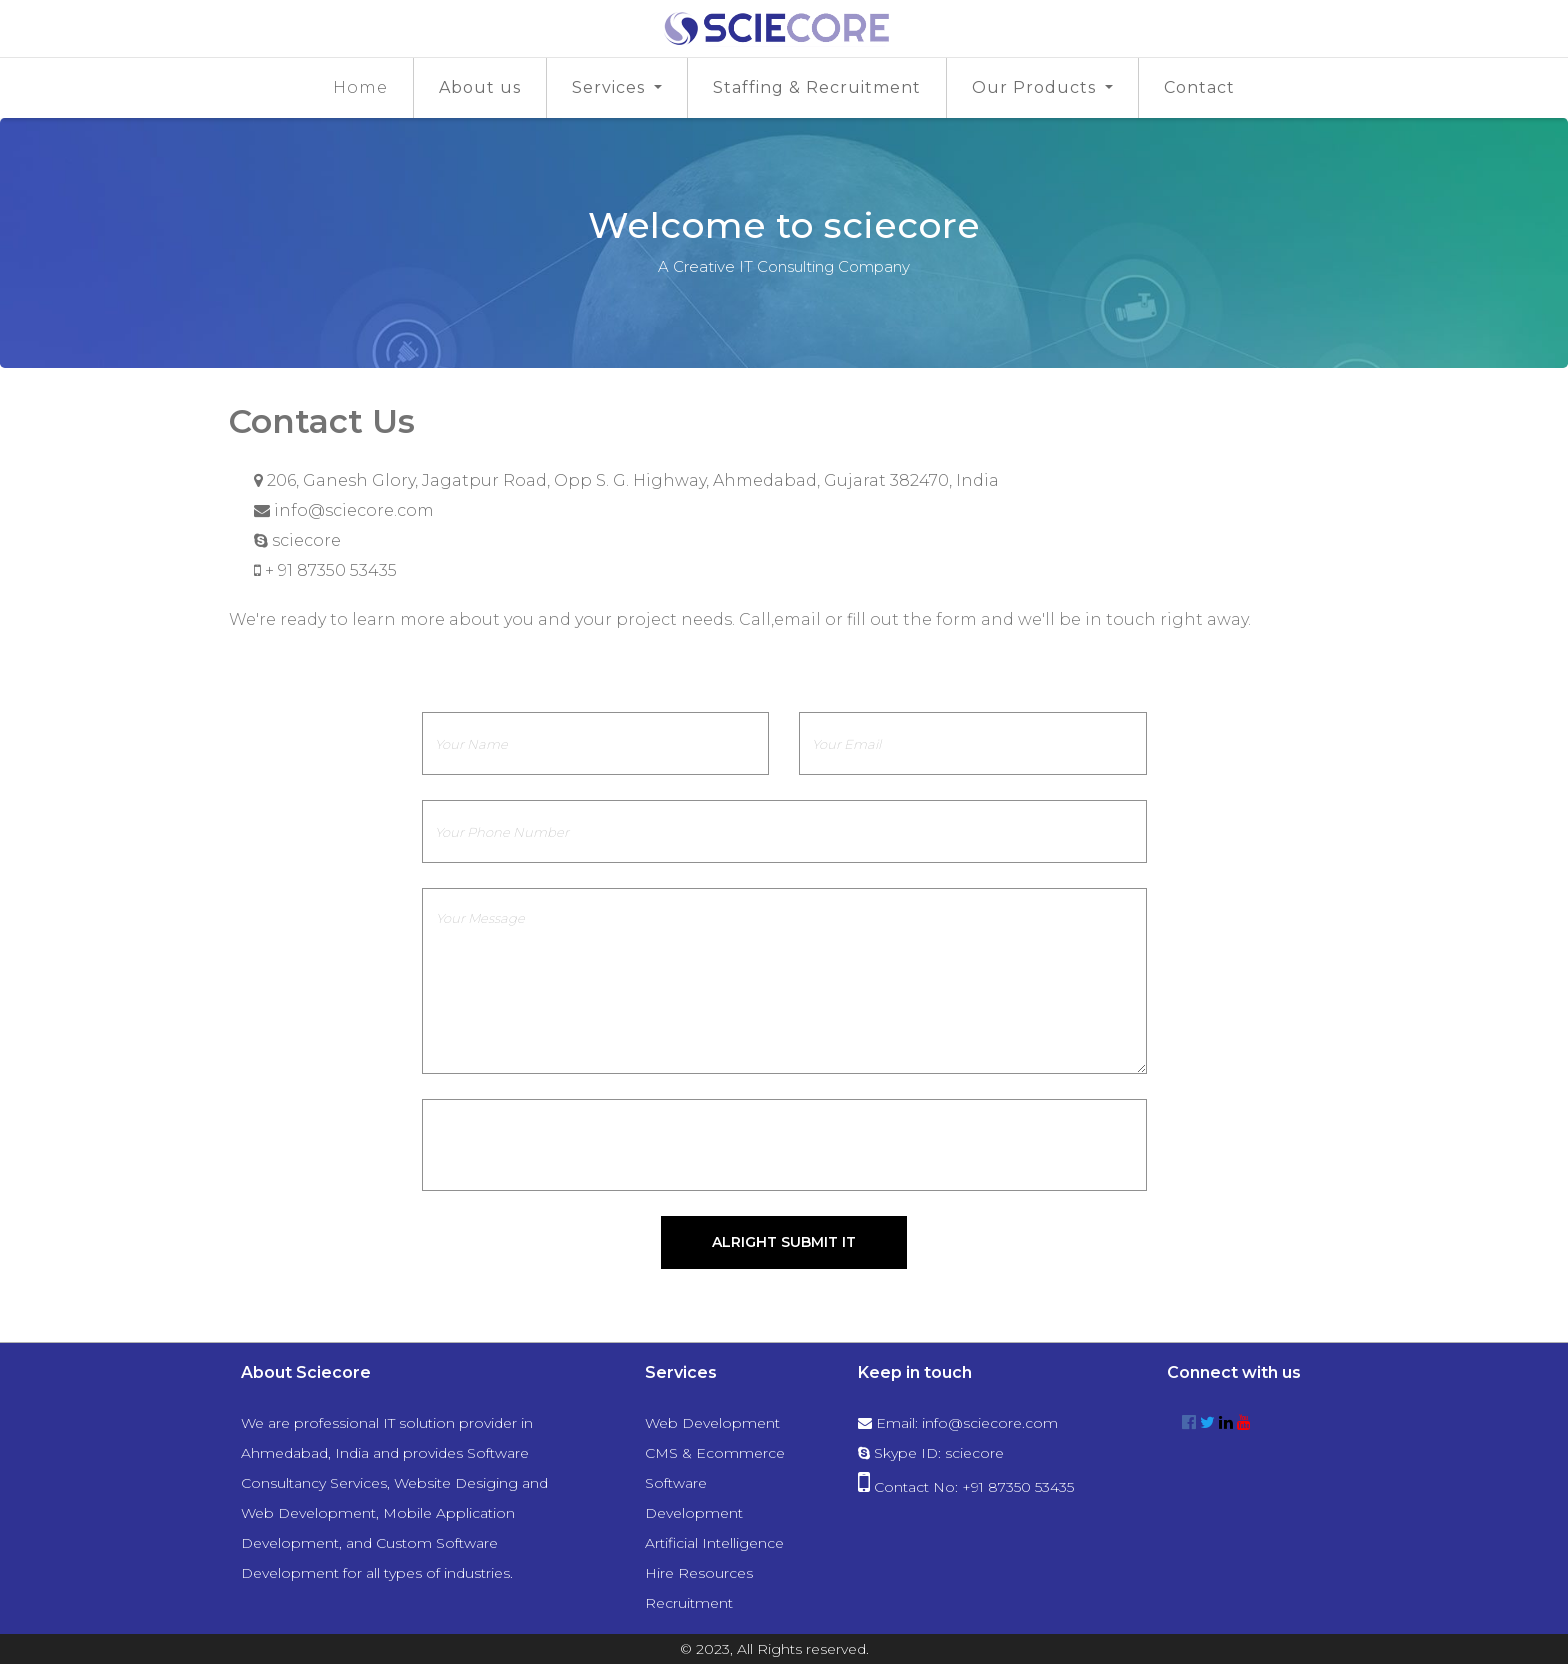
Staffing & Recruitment (817, 87)
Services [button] (611, 87)
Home (360, 87)
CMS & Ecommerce (715, 1453)
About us (480, 87)
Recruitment (689, 1603)
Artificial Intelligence (714, 1543)
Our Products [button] (1036, 87)
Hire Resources (699, 1573)
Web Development (712, 1423)
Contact (1199, 87)
